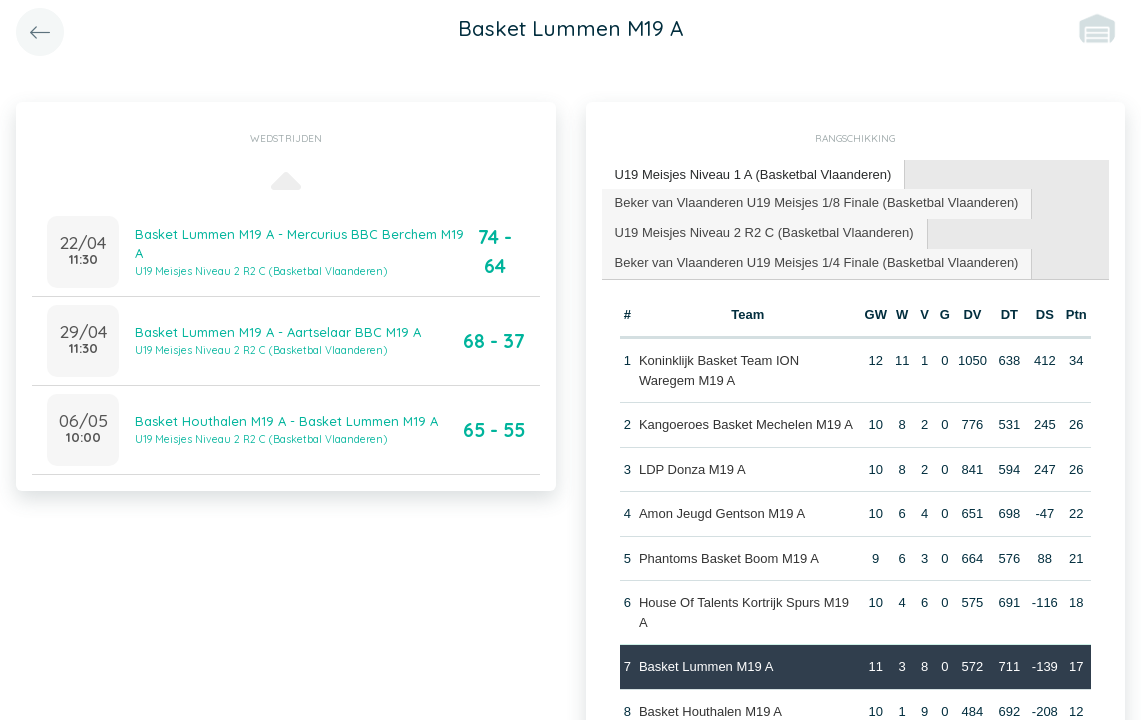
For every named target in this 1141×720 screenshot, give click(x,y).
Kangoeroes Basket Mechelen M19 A (746, 424)
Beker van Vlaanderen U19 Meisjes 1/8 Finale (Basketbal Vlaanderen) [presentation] (817, 202)
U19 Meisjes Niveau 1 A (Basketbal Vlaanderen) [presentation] (753, 174)
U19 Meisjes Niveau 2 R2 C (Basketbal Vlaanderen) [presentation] (764, 232)
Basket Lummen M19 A (706, 666)
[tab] (754, 175)
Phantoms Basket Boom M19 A (729, 558)
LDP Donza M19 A (692, 469)
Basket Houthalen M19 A (710, 711)
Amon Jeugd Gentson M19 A (722, 513)
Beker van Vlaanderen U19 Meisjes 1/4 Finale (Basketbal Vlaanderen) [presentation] (817, 262)
